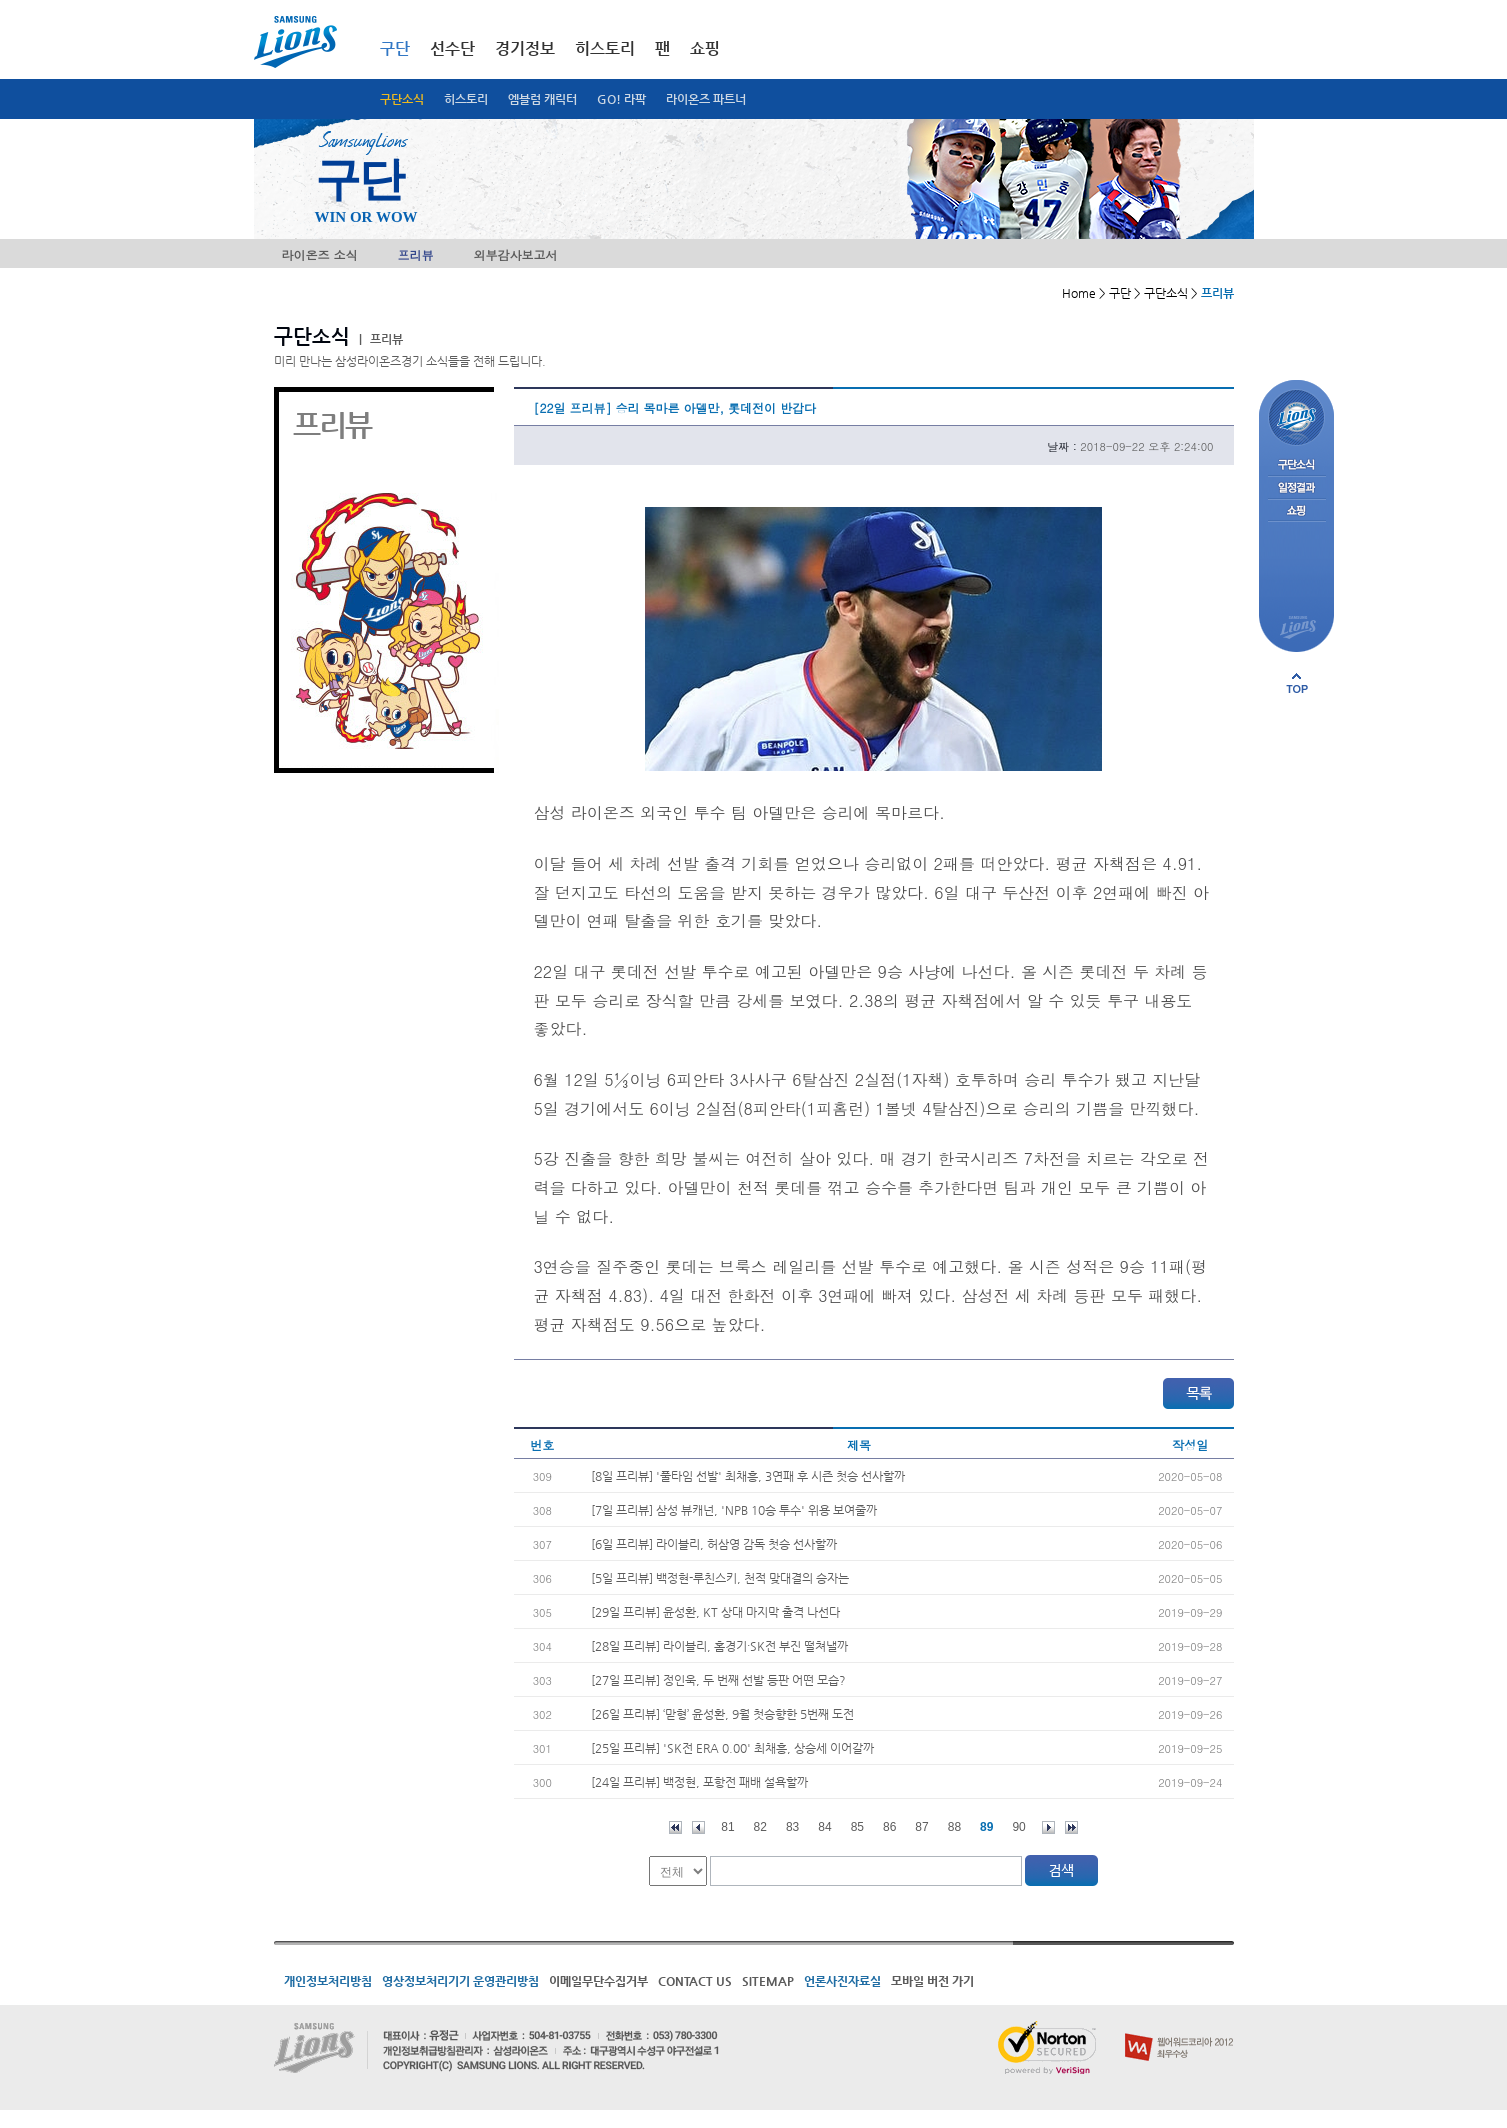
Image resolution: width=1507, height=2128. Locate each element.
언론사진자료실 (842, 1981)
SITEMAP (768, 1981)
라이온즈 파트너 (706, 99)
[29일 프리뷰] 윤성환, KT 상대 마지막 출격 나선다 (715, 1612)
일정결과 (1296, 488)
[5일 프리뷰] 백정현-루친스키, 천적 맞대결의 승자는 (720, 1578)
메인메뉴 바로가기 (0, 0)
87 (921, 1827)
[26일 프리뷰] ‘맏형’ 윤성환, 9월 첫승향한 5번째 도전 (722, 1714)
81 (727, 1827)
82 (760, 1827)
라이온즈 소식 (320, 254)
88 (954, 1827)
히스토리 (466, 99)
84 (824, 1827)
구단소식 (402, 99)
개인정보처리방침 (328, 1981)
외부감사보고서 (516, 254)
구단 (395, 48)
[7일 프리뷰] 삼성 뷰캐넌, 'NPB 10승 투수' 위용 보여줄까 (734, 1510)
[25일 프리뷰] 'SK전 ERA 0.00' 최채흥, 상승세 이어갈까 (732, 1748)
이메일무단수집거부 (598, 1981)
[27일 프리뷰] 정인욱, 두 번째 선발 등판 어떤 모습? (718, 1680)
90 (1018, 1827)
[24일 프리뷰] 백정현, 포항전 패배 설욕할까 (699, 1782)
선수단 (452, 48)
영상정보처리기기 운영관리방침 (460, 1981)
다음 (1048, 1827)
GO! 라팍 (621, 99)
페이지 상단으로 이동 (1297, 683)
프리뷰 (416, 254)
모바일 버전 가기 (932, 1981)
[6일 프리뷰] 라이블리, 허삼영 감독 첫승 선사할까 (714, 1544)
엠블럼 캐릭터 (542, 99)
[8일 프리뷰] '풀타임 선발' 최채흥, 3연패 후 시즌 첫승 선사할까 (748, 1476)
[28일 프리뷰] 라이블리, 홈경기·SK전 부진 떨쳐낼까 (719, 1646)
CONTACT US (695, 1981)
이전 (698, 1827)
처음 (675, 1827)
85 (857, 1827)
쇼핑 (705, 48)
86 (889, 1827)
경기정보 (525, 48)
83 (792, 1827)
